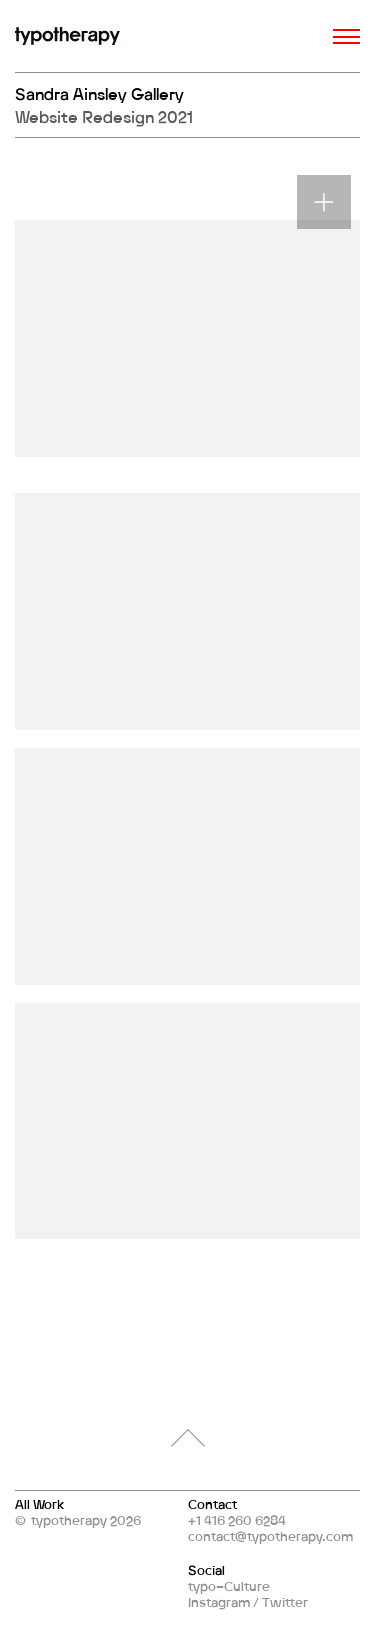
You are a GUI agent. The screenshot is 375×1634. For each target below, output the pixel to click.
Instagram (219, 1602)
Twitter (285, 1602)
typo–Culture (229, 1586)
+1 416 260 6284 (237, 1520)
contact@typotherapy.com (270, 1536)
